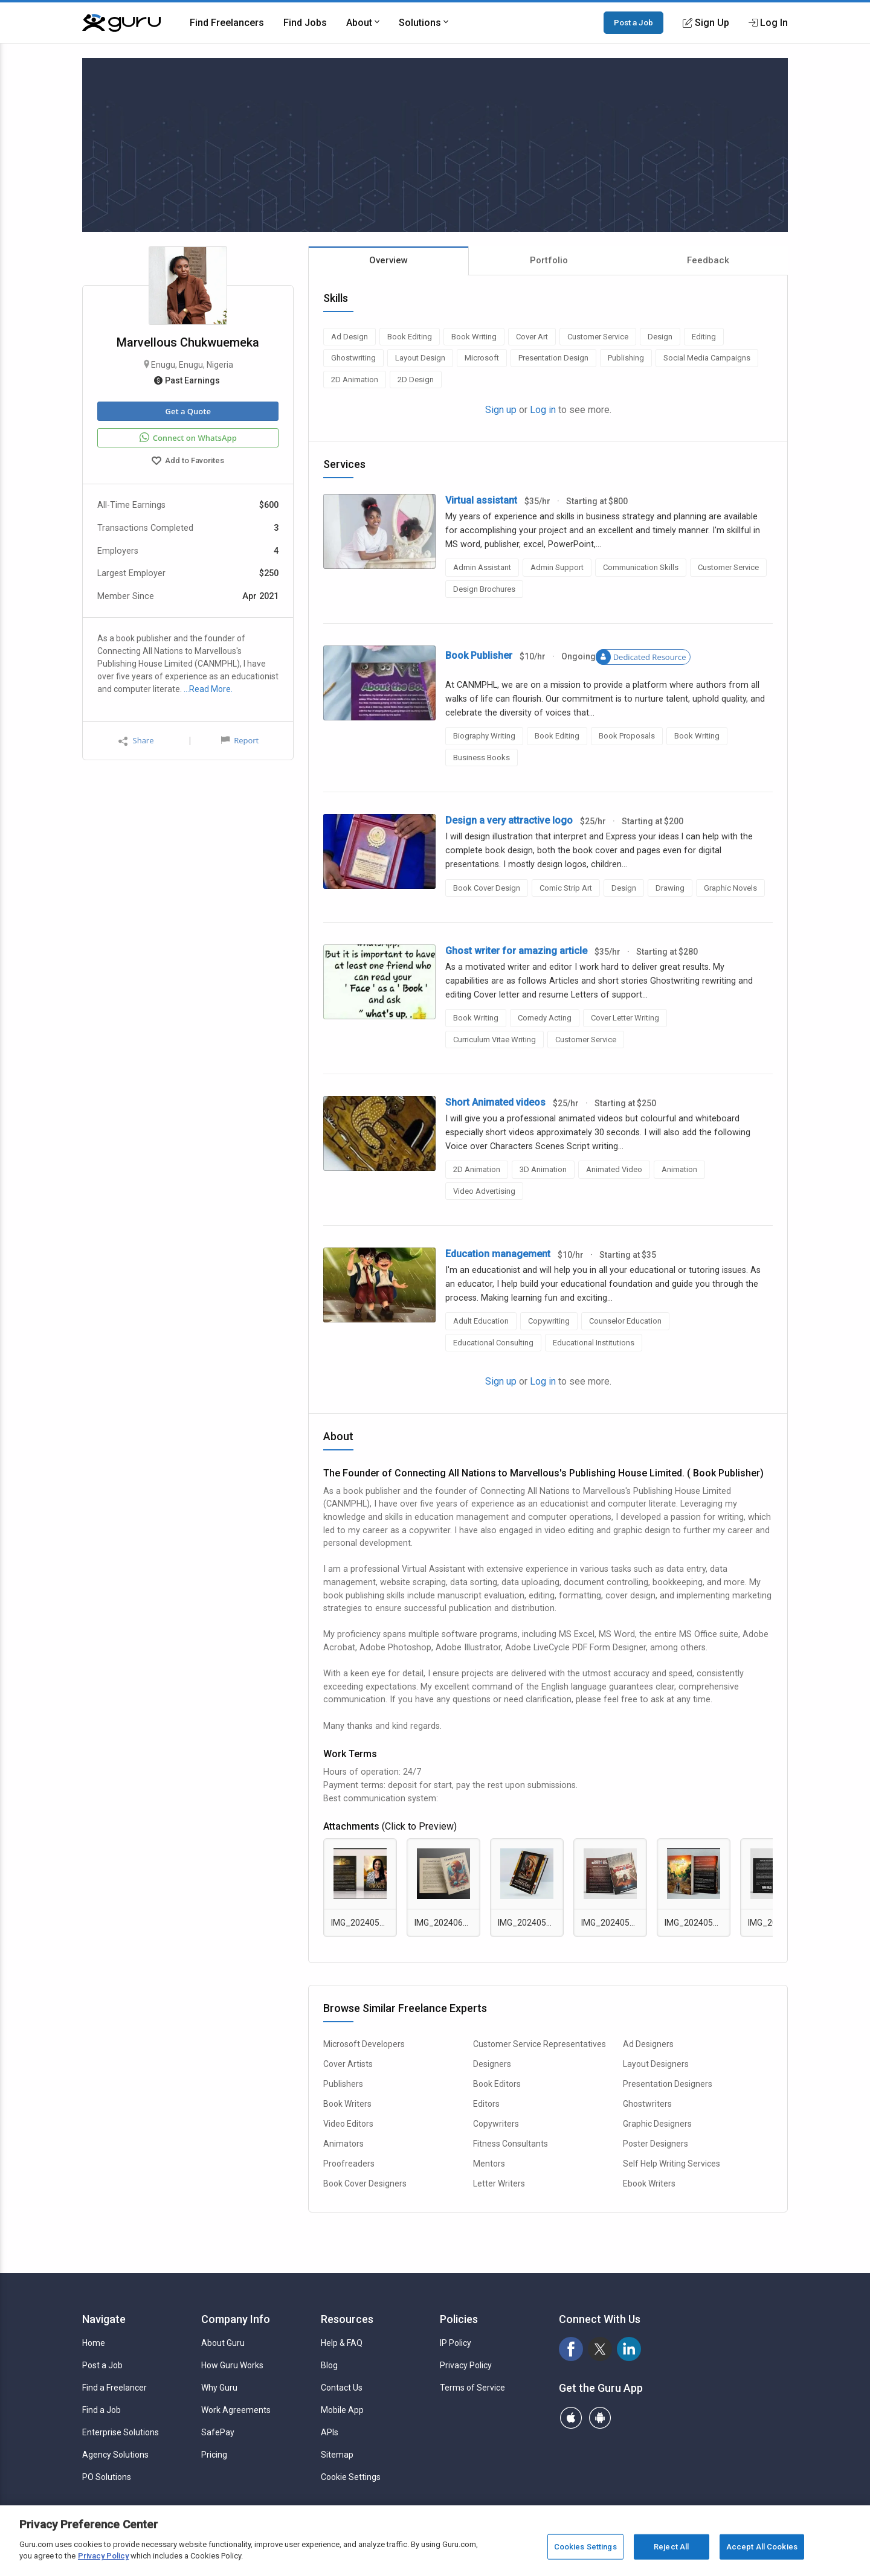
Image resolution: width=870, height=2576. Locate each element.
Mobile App (342, 2410)
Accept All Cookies (762, 2546)
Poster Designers (655, 2143)
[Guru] (121, 23)
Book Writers (347, 2104)
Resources (347, 2319)
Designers (492, 2064)
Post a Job (633, 22)
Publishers (343, 2084)
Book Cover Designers (365, 2183)
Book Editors (497, 2084)
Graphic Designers (657, 2124)
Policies (459, 2319)
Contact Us (341, 2387)
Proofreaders (349, 2163)
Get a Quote (187, 411)
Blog (329, 2365)
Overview (388, 260)
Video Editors (348, 2124)
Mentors (489, 2163)
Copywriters (496, 2124)
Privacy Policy (466, 2365)
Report (240, 740)
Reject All (671, 2546)
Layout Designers (656, 2064)
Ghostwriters (647, 2104)
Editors (486, 2104)
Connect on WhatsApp (188, 438)
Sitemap (337, 2454)
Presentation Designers (667, 2084)
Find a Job (101, 2410)
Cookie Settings (351, 2477)
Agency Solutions (115, 2454)
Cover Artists (348, 2064)
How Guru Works (232, 2365)
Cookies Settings (585, 2546)
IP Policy (455, 2343)
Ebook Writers (649, 2183)
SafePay (217, 2432)
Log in (543, 409)
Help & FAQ (341, 2343)
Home (93, 2343)
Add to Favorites (188, 462)
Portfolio (549, 260)
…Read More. (208, 689)
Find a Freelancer (114, 2387)
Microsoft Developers (364, 2044)
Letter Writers (499, 2183)
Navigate (104, 2319)
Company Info (235, 2319)
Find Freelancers (227, 22)
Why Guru (219, 2387)
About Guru (223, 2343)
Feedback (708, 260)
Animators (343, 2143)
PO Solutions (106, 2477)
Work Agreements (236, 2410)
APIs (329, 2432)
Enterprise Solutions (120, 2432)
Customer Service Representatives (539, 2044)
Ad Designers (648, 2044)
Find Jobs (305, 22)
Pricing (214, 2454)
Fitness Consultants (510, 2143)
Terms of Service (472, 2387)
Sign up (501, 409)
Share (135, 740)
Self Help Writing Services (671, 2163)
